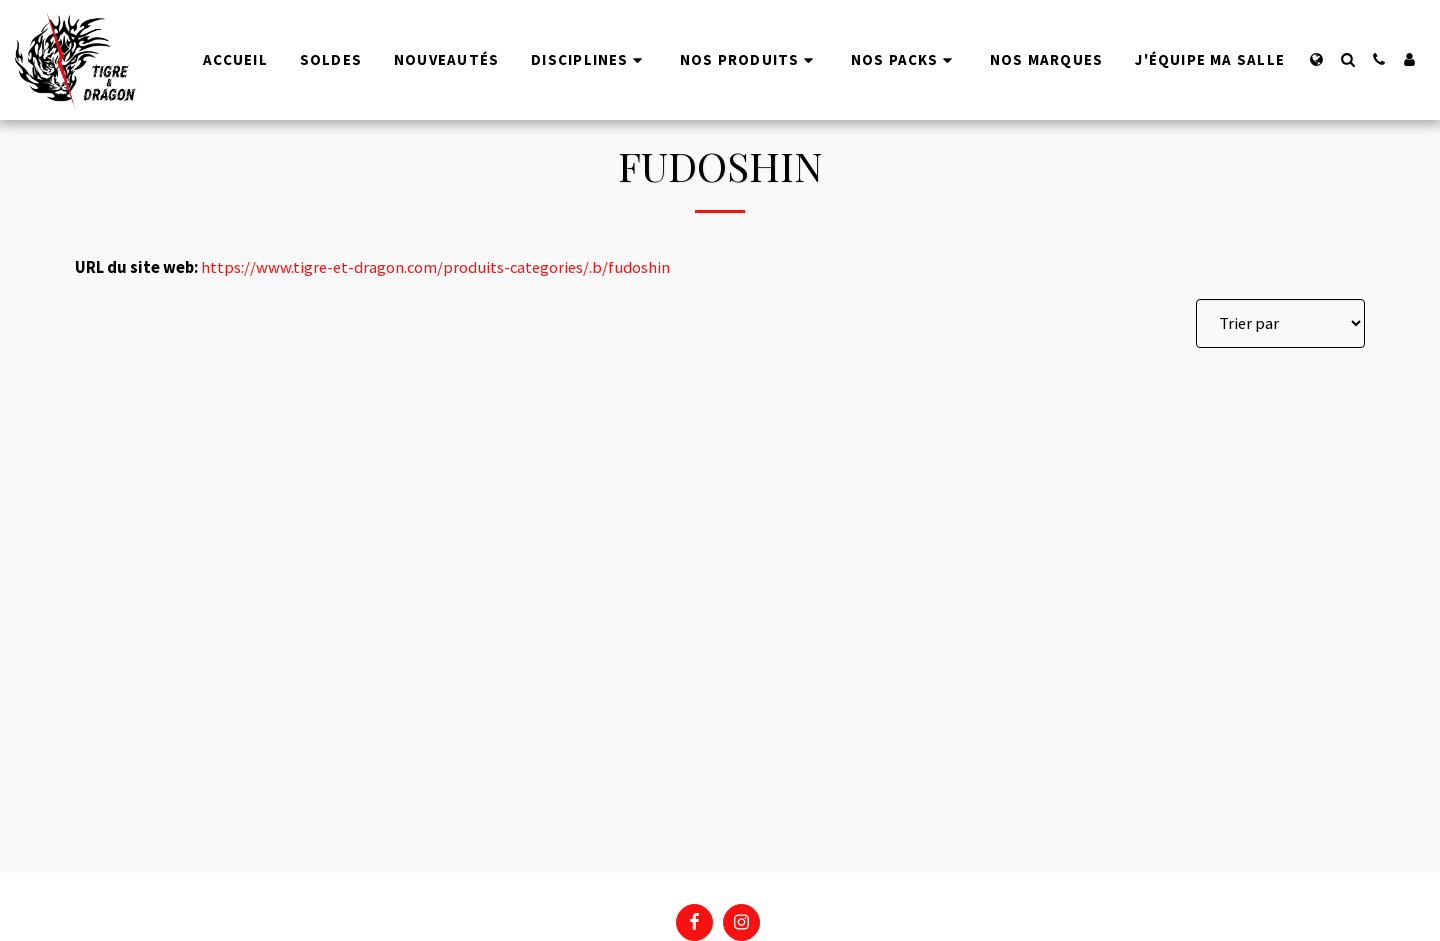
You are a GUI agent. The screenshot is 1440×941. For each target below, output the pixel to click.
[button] (1347, 59)
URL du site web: (136, 268)
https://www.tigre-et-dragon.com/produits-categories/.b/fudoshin (435, 267)
